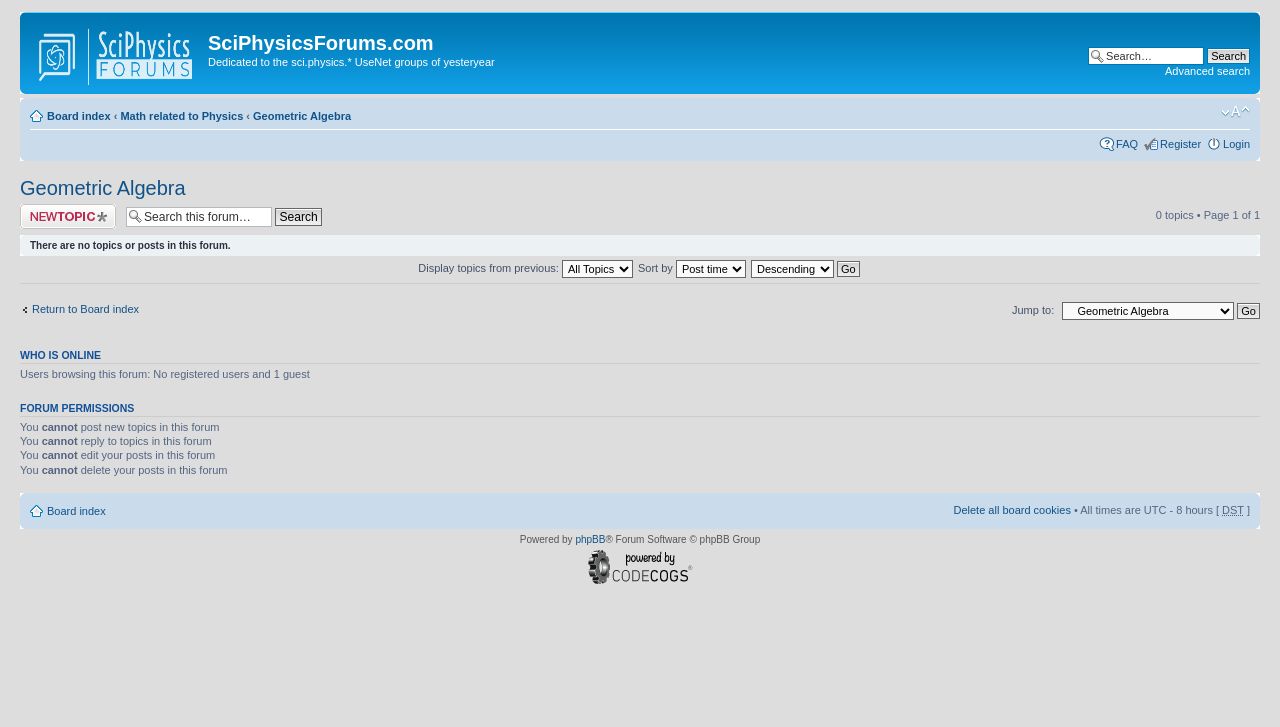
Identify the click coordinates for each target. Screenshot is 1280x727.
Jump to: (1033, 310)
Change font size (1235, 112)
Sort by (692, 268)
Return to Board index (85, 309)
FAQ (1127, 144)
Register (1180, 144)
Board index (79, 116)
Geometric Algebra (302, 116)
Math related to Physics (181, 116)
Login (1236, 144)
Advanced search (1207, 71)
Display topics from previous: (525, 268)
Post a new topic (68, 216)
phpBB (590, 539)
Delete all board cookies (1011, 510)
